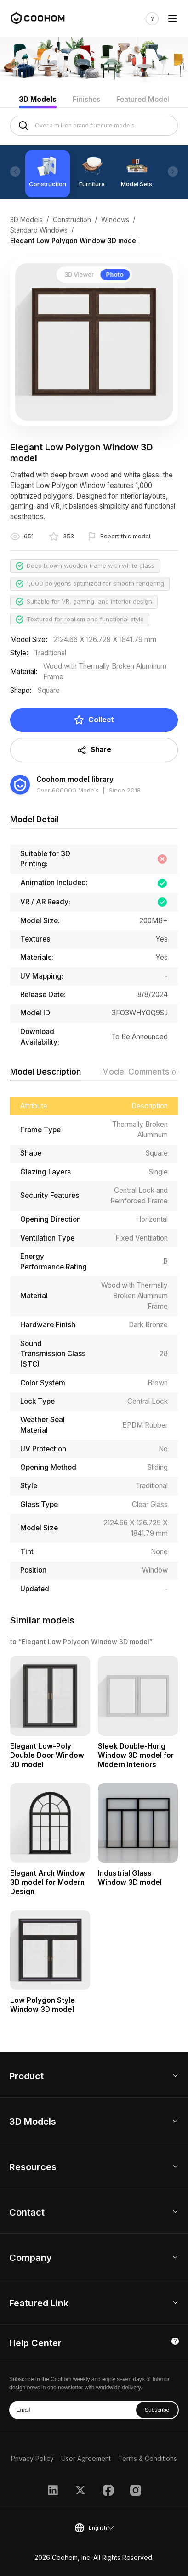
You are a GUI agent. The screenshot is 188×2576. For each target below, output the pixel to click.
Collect (94, 720)
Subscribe (157, 2410)
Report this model (125, 536)
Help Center (35, 2343)
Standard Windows (39, 230)
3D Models (38, 99)
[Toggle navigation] (172, 19)
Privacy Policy (32, 2458)
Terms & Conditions (147, 2458)
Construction (72, 219)
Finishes (86, 99)
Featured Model (142, 99)
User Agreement (86, 2458)
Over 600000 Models (67, 790)
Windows (115, 219)
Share (94, 750)
